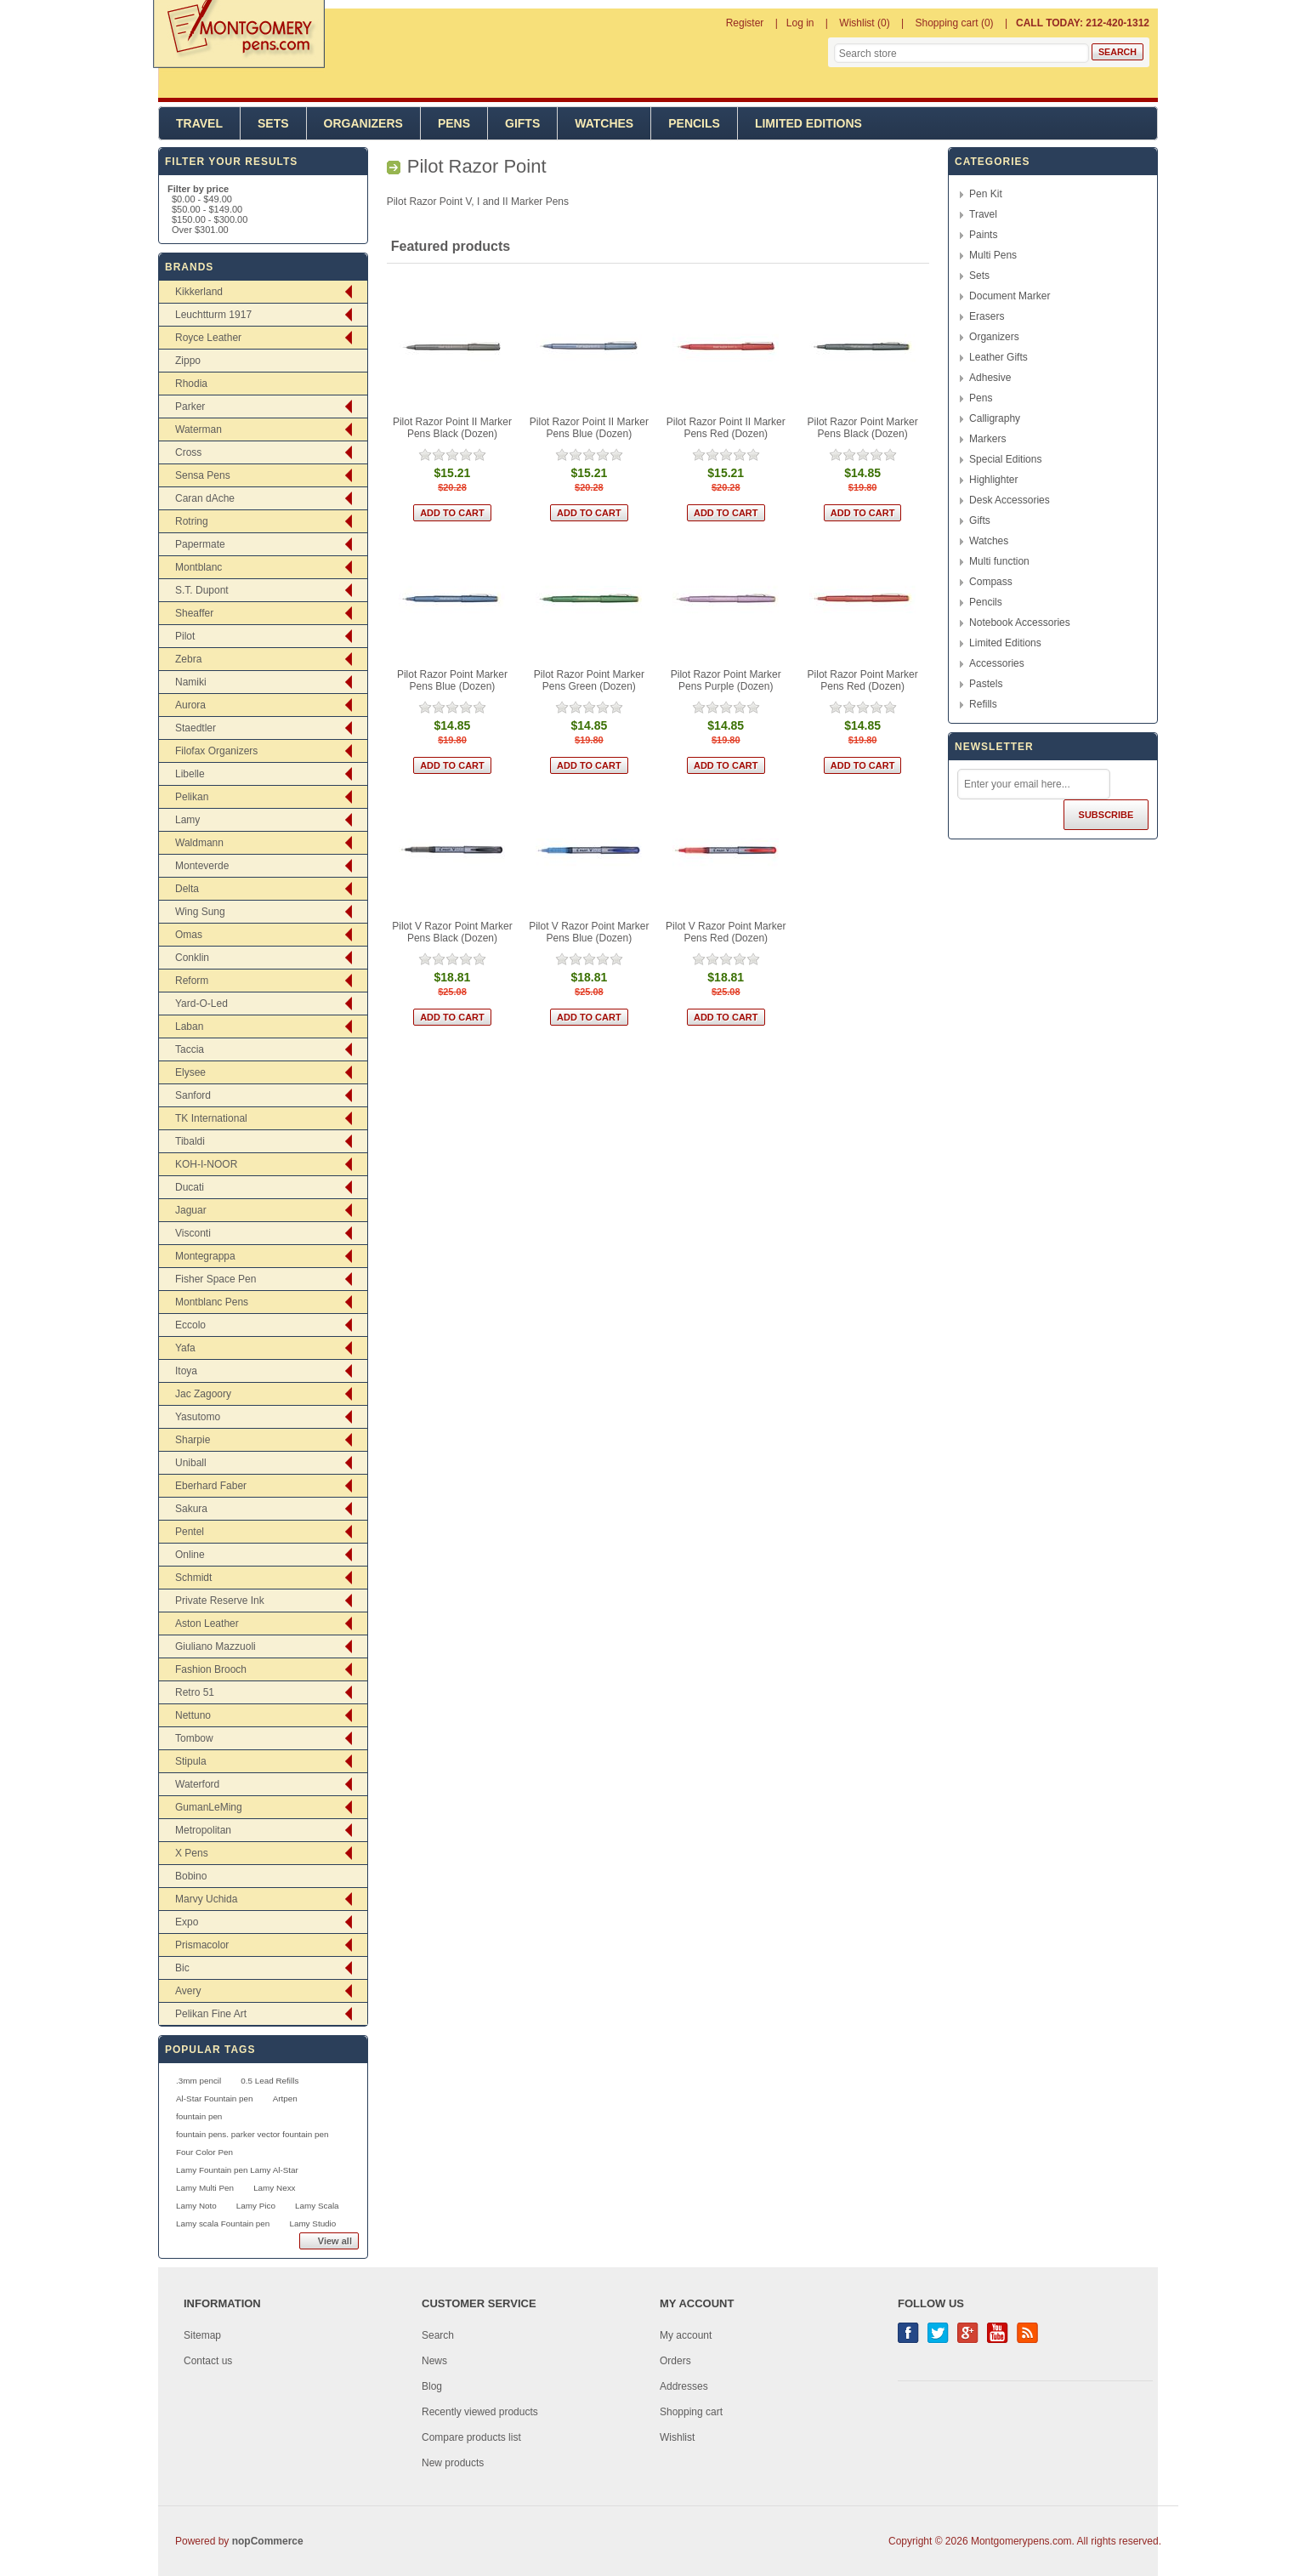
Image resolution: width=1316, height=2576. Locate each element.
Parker (190, 406)
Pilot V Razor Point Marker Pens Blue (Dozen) (589, 932)
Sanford (193, 1095)
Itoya (186, 1371)
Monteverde (202, 866)
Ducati (189, 1187)
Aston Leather (207, 1623)
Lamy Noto (196, 2205)
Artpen (285, 2098)
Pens (454, 123)
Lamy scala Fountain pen (222, 2223)
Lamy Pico (255, 2205)
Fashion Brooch (211, 1669)
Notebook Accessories (1019, 622)
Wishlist (677, 2437)
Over (200, 230)
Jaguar (191, 1210)
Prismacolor (202, 1945)
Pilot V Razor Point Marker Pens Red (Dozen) (726, 932)
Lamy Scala (317, 2205)
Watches (604, 123)
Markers (987, 439)
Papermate (200, 544)
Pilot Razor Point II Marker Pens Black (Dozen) (452, 428)
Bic (182, 1968)
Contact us (208, 2361)
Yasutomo (197, 1417)
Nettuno (193, 1715)
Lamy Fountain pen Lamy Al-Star (237, 2170)
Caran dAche (205, 498)
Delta (187, 889)
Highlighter (993, 480)
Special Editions (1005, 459)
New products (453, 2463)
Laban (189, 1026)
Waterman (198, 429)
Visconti (193, 1233)
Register (745, 23)
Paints (983, 235)
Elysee (190, 1072)
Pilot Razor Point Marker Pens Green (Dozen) (589, 680)
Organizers (363, 123)
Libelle (190, 774)
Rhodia (191, 384)
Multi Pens (993, 255)
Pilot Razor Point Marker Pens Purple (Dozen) (726, 680)
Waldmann (199, 843)
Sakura (191, 1509)
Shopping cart (691, 2412)
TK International (211, 1118)
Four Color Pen (204, 2152)
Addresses (684, 2386)
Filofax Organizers (216, 751)
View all (335, 2241)
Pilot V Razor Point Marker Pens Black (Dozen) (452, 932)
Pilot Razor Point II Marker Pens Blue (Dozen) (589, 428)
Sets (273, 123)
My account (686, 2335)
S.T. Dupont (202, 590)
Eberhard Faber (211, 1486)
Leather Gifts (998, 357)
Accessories (996, 663)
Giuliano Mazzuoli (215, 1646)
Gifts (522, 123)
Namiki (191, 682)
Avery (188, 1991)
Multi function (999, 561)
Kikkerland (199, 292)
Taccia (189, 1049)
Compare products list (471, 2437)
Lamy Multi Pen (205, 2187)
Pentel (189, 1532)
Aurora (190, 705)
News (434, 2361)
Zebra (188, 659)
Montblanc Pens (211, 1302)
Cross (188, 452)
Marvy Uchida (206, 1899)
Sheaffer (194, 613)
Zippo (188, 361)
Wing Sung (200, 912)
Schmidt (193, 1578)
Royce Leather (208, 338)
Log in (800, 23)
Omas (188, 935)
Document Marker (1009, 296)
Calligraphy (994, 418)
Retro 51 (194, 1692)
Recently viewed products (480, 2412)
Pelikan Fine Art (211, 2014)
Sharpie (192, 1440)
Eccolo (190, 1325)
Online (190, 1555)
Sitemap (202, 2335)
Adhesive (990, 378)
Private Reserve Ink (219, 1600)
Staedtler (195, 728)
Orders (675, 2361)
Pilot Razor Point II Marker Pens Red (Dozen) (726, 428)
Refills (983, 704)
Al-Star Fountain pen (214, 2098)
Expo (186, 1922)
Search (438, 2335)
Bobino (191, 1876)
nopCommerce (267, 2541)
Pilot (185, 636)
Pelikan (191, 797)
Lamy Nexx (274, 2187)
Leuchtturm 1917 (213, 315)
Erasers (986, 316)
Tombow (194, 1738)
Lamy (187, 820)
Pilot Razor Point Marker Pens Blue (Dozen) (452, 680)
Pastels (985, 684)
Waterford (197, 1784)
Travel (199, 123)
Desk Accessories (1009, 500)
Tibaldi (190, 1141)
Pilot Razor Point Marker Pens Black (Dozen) (863, 428)
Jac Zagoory (203, 1394)
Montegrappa (205, 1256)
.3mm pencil (198, 2080)
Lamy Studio (312, 2223)
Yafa (185, 1348)
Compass (991, 582)
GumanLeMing (208, 1807)
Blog (432, 2386)
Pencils (694, 123)
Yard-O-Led (201, 1003)
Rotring (191, 521)
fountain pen (199, 2116)
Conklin (192, 958)
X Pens (191, 1853)
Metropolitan (203, 1830)
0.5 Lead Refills (269, 2080)
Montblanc (198, 567)
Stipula (191, 1761)
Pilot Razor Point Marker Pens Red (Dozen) (863, 680)
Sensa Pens (202, 475)
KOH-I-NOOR (206, 1164)
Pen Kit (985, 194)
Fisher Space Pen (215, 1279)
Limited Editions (808, 123)
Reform (191, 981)
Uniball (191, 1463)
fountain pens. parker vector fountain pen (252, 2134)
